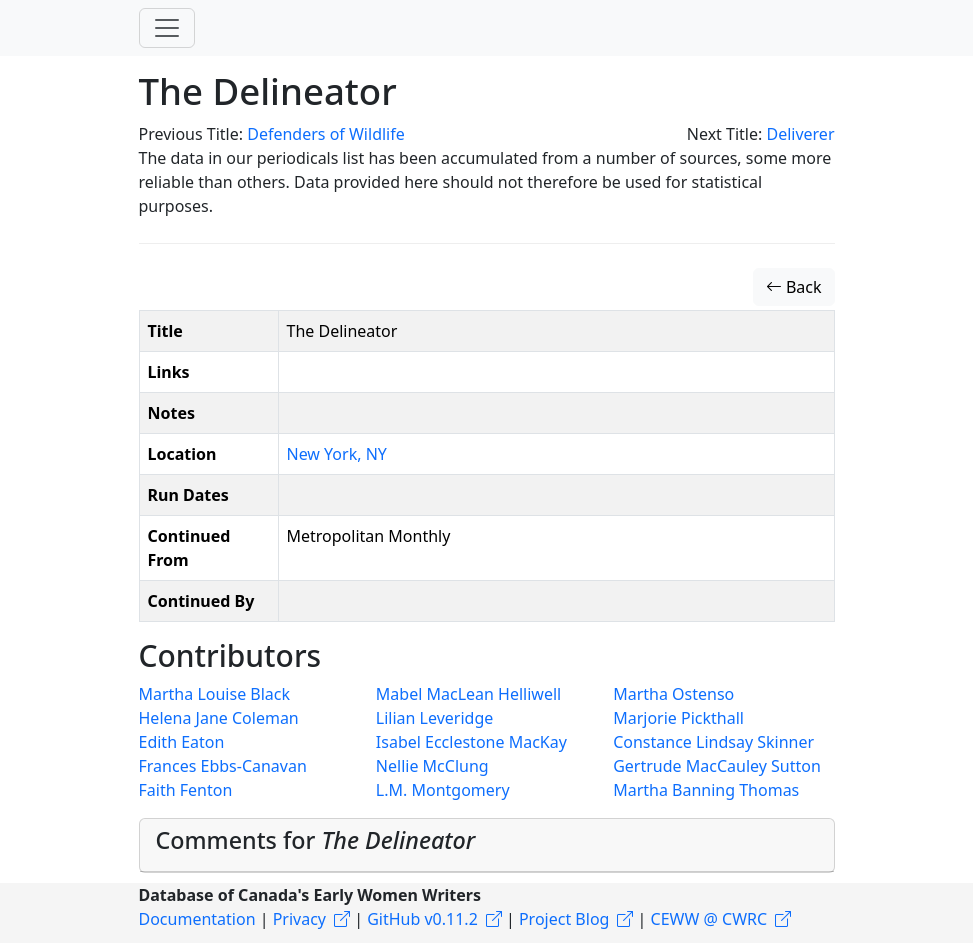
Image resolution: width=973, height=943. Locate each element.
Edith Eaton (182, 742)
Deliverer (800, 134)
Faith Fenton (186, 790)
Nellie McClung (432, 766)
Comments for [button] (316, 840)
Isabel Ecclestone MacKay (471, 742)
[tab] (487, 845)
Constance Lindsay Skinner (713, 742)
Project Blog (564, 919)
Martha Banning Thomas (706, 790)
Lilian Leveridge (434, 718)
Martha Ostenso (673, 694)
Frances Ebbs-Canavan (223, 766)
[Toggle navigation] (167, 28)
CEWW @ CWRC (709, 919)
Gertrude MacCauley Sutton (717, 766)
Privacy (299, 919)
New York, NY (337, 454)
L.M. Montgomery (443, 790)
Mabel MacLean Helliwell (468, 694)
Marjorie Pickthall (678, 718)
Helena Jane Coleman (219, 718)
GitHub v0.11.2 (422, 919)
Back (794, 287)
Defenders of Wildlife (326, 134)
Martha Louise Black (215, 694)
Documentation (197, 919)
